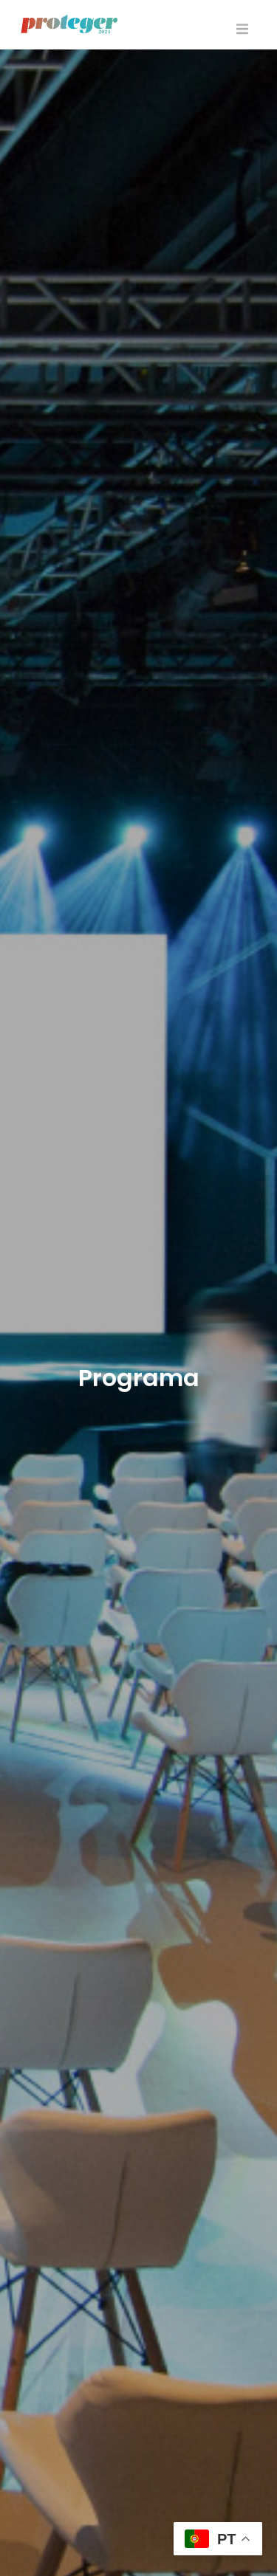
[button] (242, 29)
